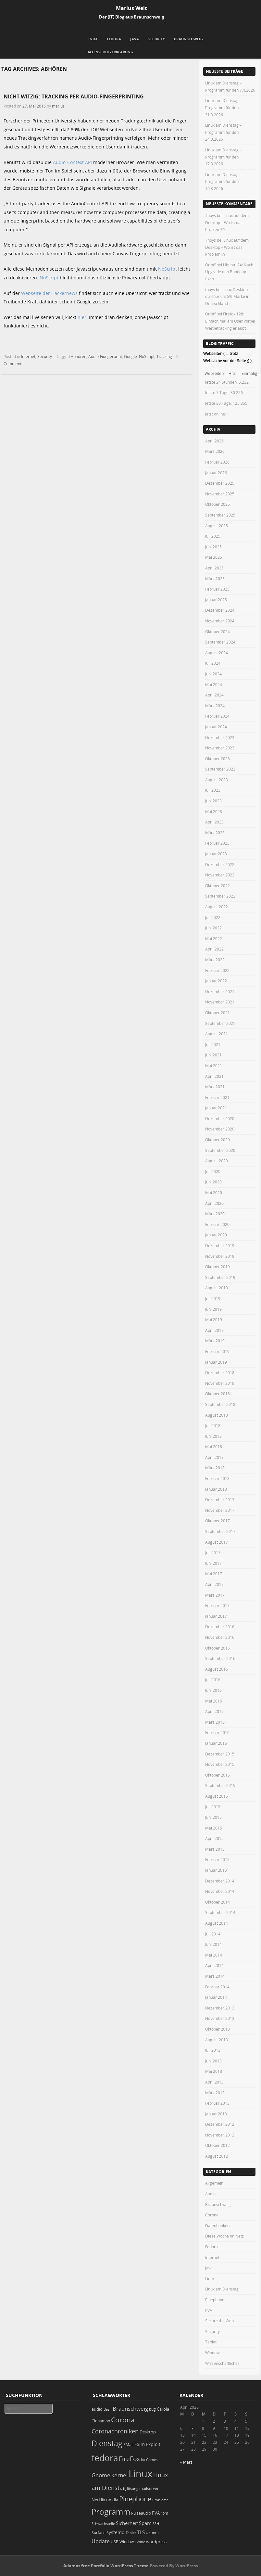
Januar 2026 (216, 472)
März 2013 (215, 2092)
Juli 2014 (212, 1933)
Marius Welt (131, 8)
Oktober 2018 (217, 1393)
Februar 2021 (217, 1097)
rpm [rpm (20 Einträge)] (164, 2513)
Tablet (211, 2341)
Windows (213, 2352)
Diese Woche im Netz (224, 2235)
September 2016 (220, 1658)
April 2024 (214, 694)
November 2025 (219, 493)
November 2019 (219, 1256)
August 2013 (216, 2039)
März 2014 (215, 1976)
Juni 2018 (213, 1436)
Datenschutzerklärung (109, 51)
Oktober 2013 (217, 2029)
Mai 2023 (213, 811)
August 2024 (216, 652)
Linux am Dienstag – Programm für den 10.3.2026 (223, 181)
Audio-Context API (72, 162)
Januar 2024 (216, 726)
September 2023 (220, 769)
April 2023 (214, 821)
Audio (210, 2193)
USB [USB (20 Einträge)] (114, 2541)
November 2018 (219, 1383)
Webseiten (214, 373)
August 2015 (216, 1796)
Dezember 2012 (219, 2124)
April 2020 (214, 1203)
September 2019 (220, 1277)
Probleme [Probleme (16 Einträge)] (160, 2500)
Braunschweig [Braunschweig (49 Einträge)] (130, 2408)
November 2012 (219, 2134)
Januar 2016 (216, 1743)
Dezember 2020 (219, 1118)
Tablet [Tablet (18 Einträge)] (131, 2532)
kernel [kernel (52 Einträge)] (119, 2475)
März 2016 (215, 1722)
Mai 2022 (213, 938)
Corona (211, 2214)
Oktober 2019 (217, 1266)
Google (130, 356)
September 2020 (220, 1150)
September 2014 (220, 1912)
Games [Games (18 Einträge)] (151, 2459)
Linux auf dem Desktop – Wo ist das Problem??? (227, 222)
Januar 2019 (216, 1362)
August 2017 (216, 1542)
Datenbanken (217, 2225)
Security (156, 38)
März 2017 (215, 1595)
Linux (91, 38)
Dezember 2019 (219, 1245)
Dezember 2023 (219, 737)
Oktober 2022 (217, 885)
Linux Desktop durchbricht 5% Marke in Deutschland (227, 296)
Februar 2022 (217, 970)
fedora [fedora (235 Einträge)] (105, 2457)
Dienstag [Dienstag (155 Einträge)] (107, 2443)
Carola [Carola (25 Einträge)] (163, 2409)
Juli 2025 (212, 536)
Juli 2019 (212, 1298)
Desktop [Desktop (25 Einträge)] (148, 2432)
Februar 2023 (217, 843)
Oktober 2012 (217, 2145)
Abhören (78, 356)
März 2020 (215, 1213)
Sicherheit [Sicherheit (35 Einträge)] (127, 2523)
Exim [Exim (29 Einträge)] (139, 2444)
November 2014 (219, 1891)
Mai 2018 (213, 1446)
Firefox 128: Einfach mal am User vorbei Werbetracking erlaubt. (230, 320)
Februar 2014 (217, 1986)
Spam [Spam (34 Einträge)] (145, 2523)
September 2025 (220, 514)
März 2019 (215, 1340)
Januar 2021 (216, 1107)
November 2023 (219, 747)
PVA (208, 2310)
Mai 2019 (213, 1319)
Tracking (164, 356)
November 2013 (219, 2018)
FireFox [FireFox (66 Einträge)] (129, 2459)
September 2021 (220, 1023)
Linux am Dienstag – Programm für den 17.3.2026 (223, 156)
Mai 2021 (213, 1065)
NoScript (167, 269)
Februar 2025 (217, 589)
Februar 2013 (217, 2103)
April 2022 (214, 948)
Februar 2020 (217, 1224)
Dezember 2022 (219, 864)
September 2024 (220, 641)
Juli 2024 (212, 663)
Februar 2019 (217, 1351)
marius (58, 105)
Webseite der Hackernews (49, 293)
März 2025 (215, 578)
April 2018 (214, 1457)
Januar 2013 (216, 2113)
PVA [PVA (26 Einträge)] (156, 2513)
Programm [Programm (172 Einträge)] (111, 2511)
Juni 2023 (213, 800)
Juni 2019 (213, 1309)
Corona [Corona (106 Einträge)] (123, 2419)
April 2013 (214, 2082)
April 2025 (214, 567)
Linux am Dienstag (222, 2288)
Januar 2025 (216, 599)
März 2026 (215, 451)
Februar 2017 (217, 1605)
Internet (28, 356)
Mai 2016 (213, 1700)
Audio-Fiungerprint (105, 356)
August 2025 (216, 525)
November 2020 (219, 1128)
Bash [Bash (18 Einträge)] (108, 2409)
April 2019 (214, 1330)
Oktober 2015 (217, 1775)
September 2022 (220, 896)
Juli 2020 (212, 1171)
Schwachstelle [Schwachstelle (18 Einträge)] (103, 2523)
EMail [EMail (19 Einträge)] (128, 2444)
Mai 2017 (213, 1573)
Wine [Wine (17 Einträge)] (141, 2541)
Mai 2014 (213, 1955)
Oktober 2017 (217, 1520)
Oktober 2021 (217, 1012)
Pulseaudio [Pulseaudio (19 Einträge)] (141, 2513)
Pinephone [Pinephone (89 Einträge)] (135, 2498)
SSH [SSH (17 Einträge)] (156, 2523)
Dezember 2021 (219, 991)
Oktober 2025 (217, 504)
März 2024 (215, 705)
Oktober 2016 (217, 1648)
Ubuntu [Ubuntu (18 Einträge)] (152, 2532)
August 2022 (216, 906)
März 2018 (215, 1467)
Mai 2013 (213, 2071)
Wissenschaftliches (222, 2363)
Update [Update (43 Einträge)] (101, 2541)
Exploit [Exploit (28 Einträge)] (153, 2444)
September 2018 (220, 1404)
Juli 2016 (212, 1679)
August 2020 (216, 1160)
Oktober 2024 (217, 631)
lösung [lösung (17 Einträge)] (132, 2488)
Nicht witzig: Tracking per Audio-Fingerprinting (74, 96)
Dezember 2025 (219, 483)
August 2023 (216, 779)
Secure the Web (219, 2320)
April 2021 (214, 1076)
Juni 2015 (213, 1817)
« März (186, 2462)
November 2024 (219, 620)
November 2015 (219, 1764)
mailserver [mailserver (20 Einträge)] (149, 2488)
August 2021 (216, 1033)
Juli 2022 (212, 917)
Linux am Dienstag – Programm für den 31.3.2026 (223, 107)
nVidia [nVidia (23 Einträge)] (112, 2500)
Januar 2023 (216, 853)
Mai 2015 (213, 1827)
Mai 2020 (213, 1192)
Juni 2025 (213, 546)
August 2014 (216, 1923)
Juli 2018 (212, 1425)
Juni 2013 (213, 2060)
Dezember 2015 (219, 1753)
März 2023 (215, 832)
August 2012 (216, 2156)
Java (134, 38)
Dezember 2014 (219, 1880)
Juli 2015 (212, 1806)
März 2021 (215, 1086)
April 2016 (214, 1711)
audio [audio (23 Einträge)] (97, 2409)
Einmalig (249, 373)
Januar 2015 (216, 1870)
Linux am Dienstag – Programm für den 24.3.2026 (223, 132)
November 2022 (219, 874)
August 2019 (216, 1287)
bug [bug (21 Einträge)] (152, 2409)
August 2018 (216, 1415)
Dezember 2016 (219, 1626)
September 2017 (220, 1531)
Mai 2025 (213, 557)
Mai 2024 (213, 684)
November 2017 (219, 1510)
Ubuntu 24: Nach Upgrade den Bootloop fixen (229, 271)
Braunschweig (188, 38)
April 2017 (214, 1584)
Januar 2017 (216, 1616)
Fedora (114, 38)
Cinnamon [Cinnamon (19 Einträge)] (101, 2420)
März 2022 (215, 959)
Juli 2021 (212, 1044)
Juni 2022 (213, 927)
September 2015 (220, 1785)
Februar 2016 (217, 1732)
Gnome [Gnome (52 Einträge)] (101, 2475)
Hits (233, 373)
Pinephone (214, 2299)
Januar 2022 (216, 980)
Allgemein (214, 2183)
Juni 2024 (213, 673)
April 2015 (214, 1838)
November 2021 (219, 1001)
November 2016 (219, 1637)
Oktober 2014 (217, 1902)
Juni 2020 (213, 1181)
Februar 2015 (217, 1859)
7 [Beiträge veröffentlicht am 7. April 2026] (192, 2428)
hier (82, 317)
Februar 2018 (217, 1478)
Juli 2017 (212, 1552)
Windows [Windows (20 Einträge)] (127, 2541)
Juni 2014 (213, 1944)
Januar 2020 (216, 1234)
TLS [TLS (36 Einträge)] (141, 2532)
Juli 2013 (212, 2050)
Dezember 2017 (219, 1499)
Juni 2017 (213, 1563)
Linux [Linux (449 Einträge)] (140, 2473)
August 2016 (216, 1669)
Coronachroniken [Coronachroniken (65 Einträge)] (115, 2431)
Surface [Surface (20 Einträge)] (99, 2532)
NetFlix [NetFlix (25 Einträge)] (98, 2500)
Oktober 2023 (217, 758)
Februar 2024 (217, 716)
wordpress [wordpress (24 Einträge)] (156, 2541)
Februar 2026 (217, 462)
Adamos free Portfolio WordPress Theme (106, 2566)
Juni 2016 (213, 1690)
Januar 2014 (216, 1997)
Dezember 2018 (219, 1372)
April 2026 (214, 440)
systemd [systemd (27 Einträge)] (115, 2532)
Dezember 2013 (219, 2007)
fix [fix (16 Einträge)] (143, 2459)
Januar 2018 (216, 1489)
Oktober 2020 (217, 1139)
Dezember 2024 (219, 610)
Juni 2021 (213, 1054)
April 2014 (214, 1965)
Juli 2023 (212, 790)
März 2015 (215, 1849)
